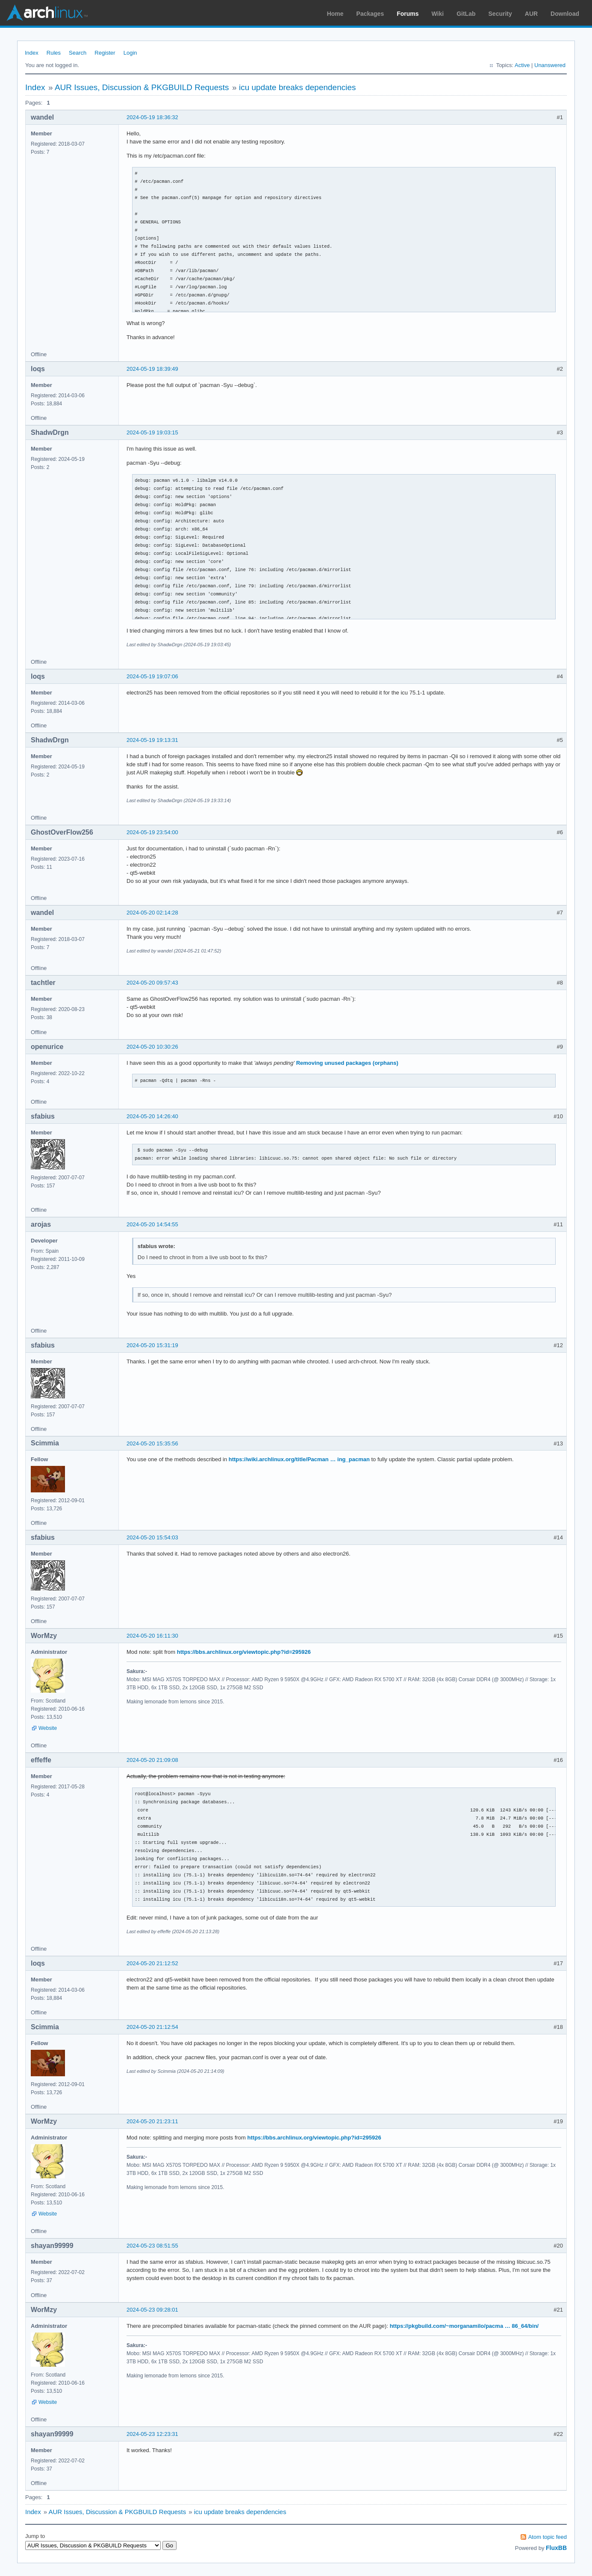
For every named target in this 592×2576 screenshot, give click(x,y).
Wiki (438, 13)
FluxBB (556, 2547)
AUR (531, 13)
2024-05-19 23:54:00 (152, 832)
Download (565, 13)
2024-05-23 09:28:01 (152, 2309)
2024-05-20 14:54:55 (152, 1224)
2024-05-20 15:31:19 (152, 1345)
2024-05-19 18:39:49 (152, 369)
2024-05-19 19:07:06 (152, 676)
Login (130, 53)
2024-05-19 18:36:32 (152, 117)
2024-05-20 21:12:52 (152, 1963)
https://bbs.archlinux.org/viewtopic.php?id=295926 (244, 1652)
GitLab (466, 13)
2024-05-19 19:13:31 (152, 740)
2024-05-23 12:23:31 (152, 2434)
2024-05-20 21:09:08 (152, 1760)
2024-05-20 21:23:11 (152, 2121)
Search (77, 53)
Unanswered (549, 65)
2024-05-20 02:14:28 (152, 912)
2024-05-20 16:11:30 (152, 1635)
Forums (407, 13)
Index (31, 53)
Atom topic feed (547, 2537)
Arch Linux (47, 12)
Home (335, 13)
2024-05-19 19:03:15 (152, 432)
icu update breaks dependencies (297, 87)
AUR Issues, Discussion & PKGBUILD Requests (142, 87)
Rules (54, 53)
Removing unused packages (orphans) (347, 1063)
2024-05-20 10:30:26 (152, 1046)
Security (500, 13)
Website (47, 1728)
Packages (370, 13)
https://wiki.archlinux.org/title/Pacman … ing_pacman (299, 1459)
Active (522, 65)
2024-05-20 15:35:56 (152, 1443)
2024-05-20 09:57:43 (152, 982)
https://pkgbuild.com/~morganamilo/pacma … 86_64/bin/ (464, 2326)
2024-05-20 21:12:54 (152, 2027)
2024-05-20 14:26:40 (152, 1116)
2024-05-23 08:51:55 (152, 2245)
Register (104, 53)
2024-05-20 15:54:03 (152, 1537)
